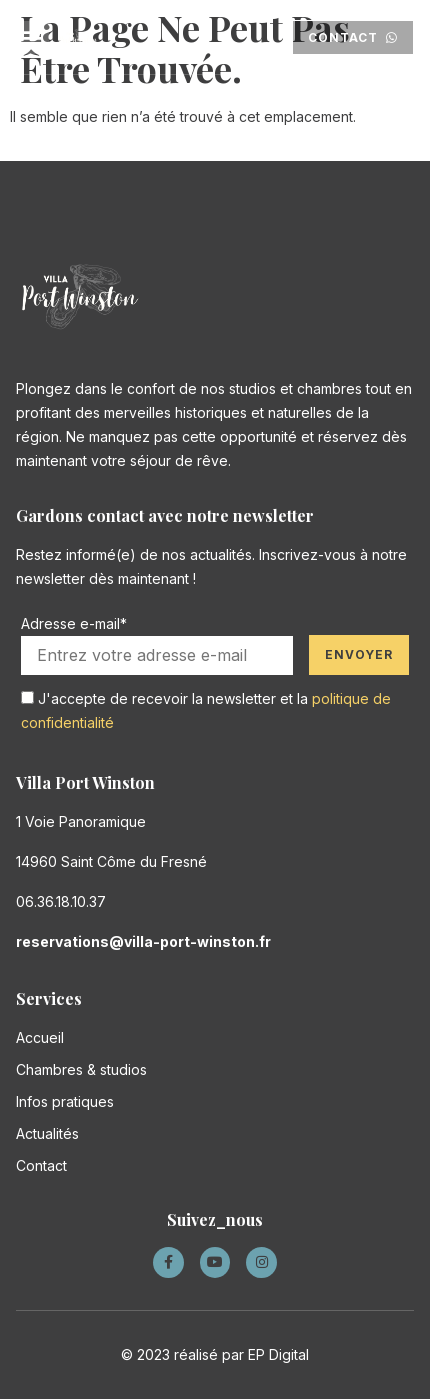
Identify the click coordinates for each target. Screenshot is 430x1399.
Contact (41, 1165)
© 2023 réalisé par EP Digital (215, 1354)
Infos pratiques (65, 1101)
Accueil (40, 1037)
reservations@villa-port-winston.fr (143, 941)
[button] (32, 37)
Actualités (47, 1133)
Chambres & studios (81, 1069)
